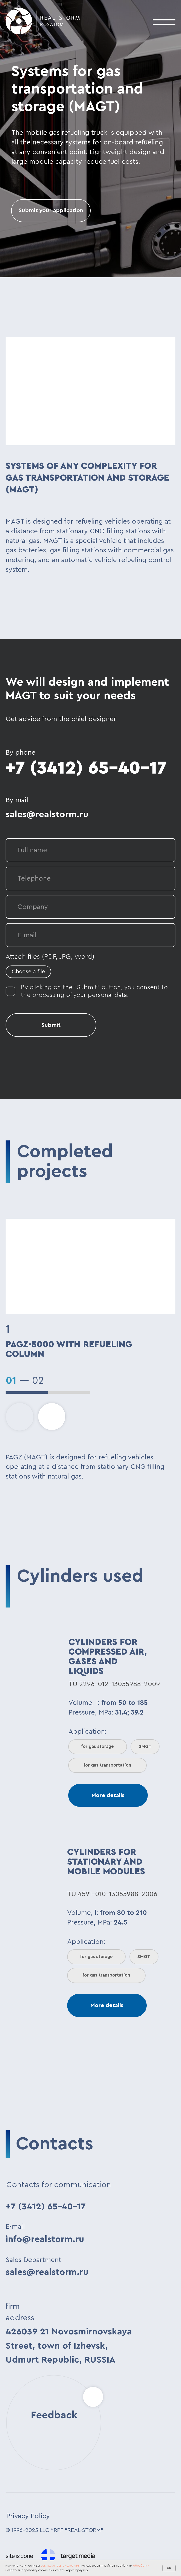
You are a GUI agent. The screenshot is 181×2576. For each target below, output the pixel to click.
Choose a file (28, 971)
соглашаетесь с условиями (61, 2565)
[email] (90, 935)
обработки (141, 2565)
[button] (164, 22)
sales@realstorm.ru (47, 2272)
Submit (51, 1025)
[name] (90, 850)
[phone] (90, 878)
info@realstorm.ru (45, 2239)
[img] (43, 21)
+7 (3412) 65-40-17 (46, 2206)
